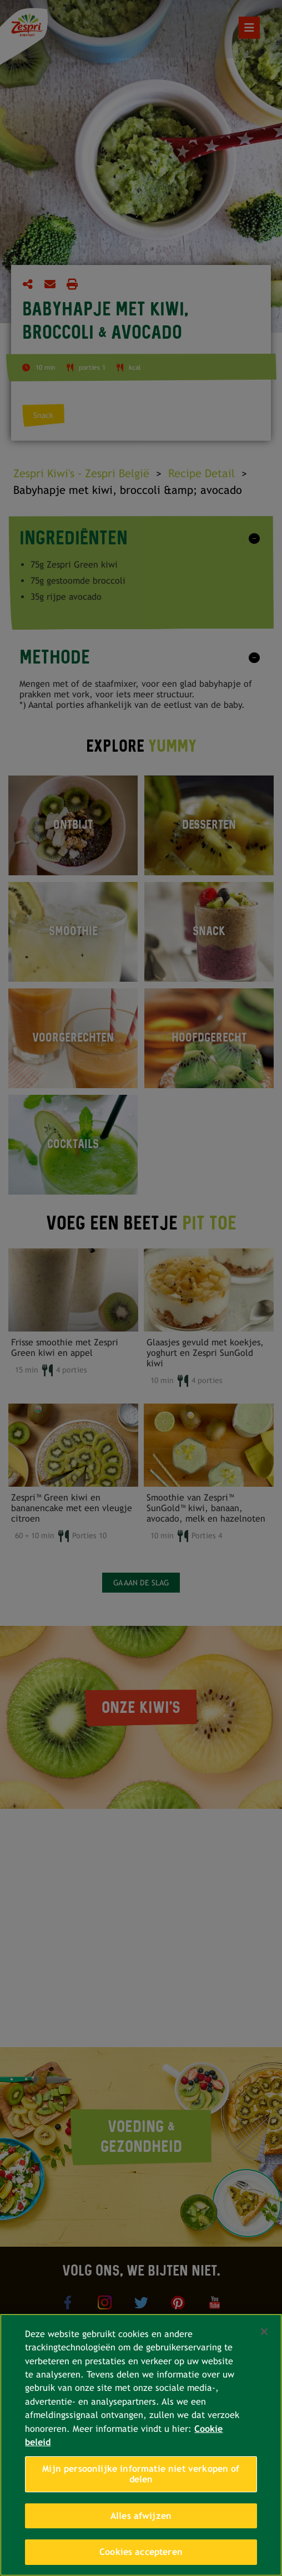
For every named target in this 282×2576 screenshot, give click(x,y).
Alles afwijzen (141, 2516)
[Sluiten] (264, 2331)
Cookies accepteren (141, 2552)
